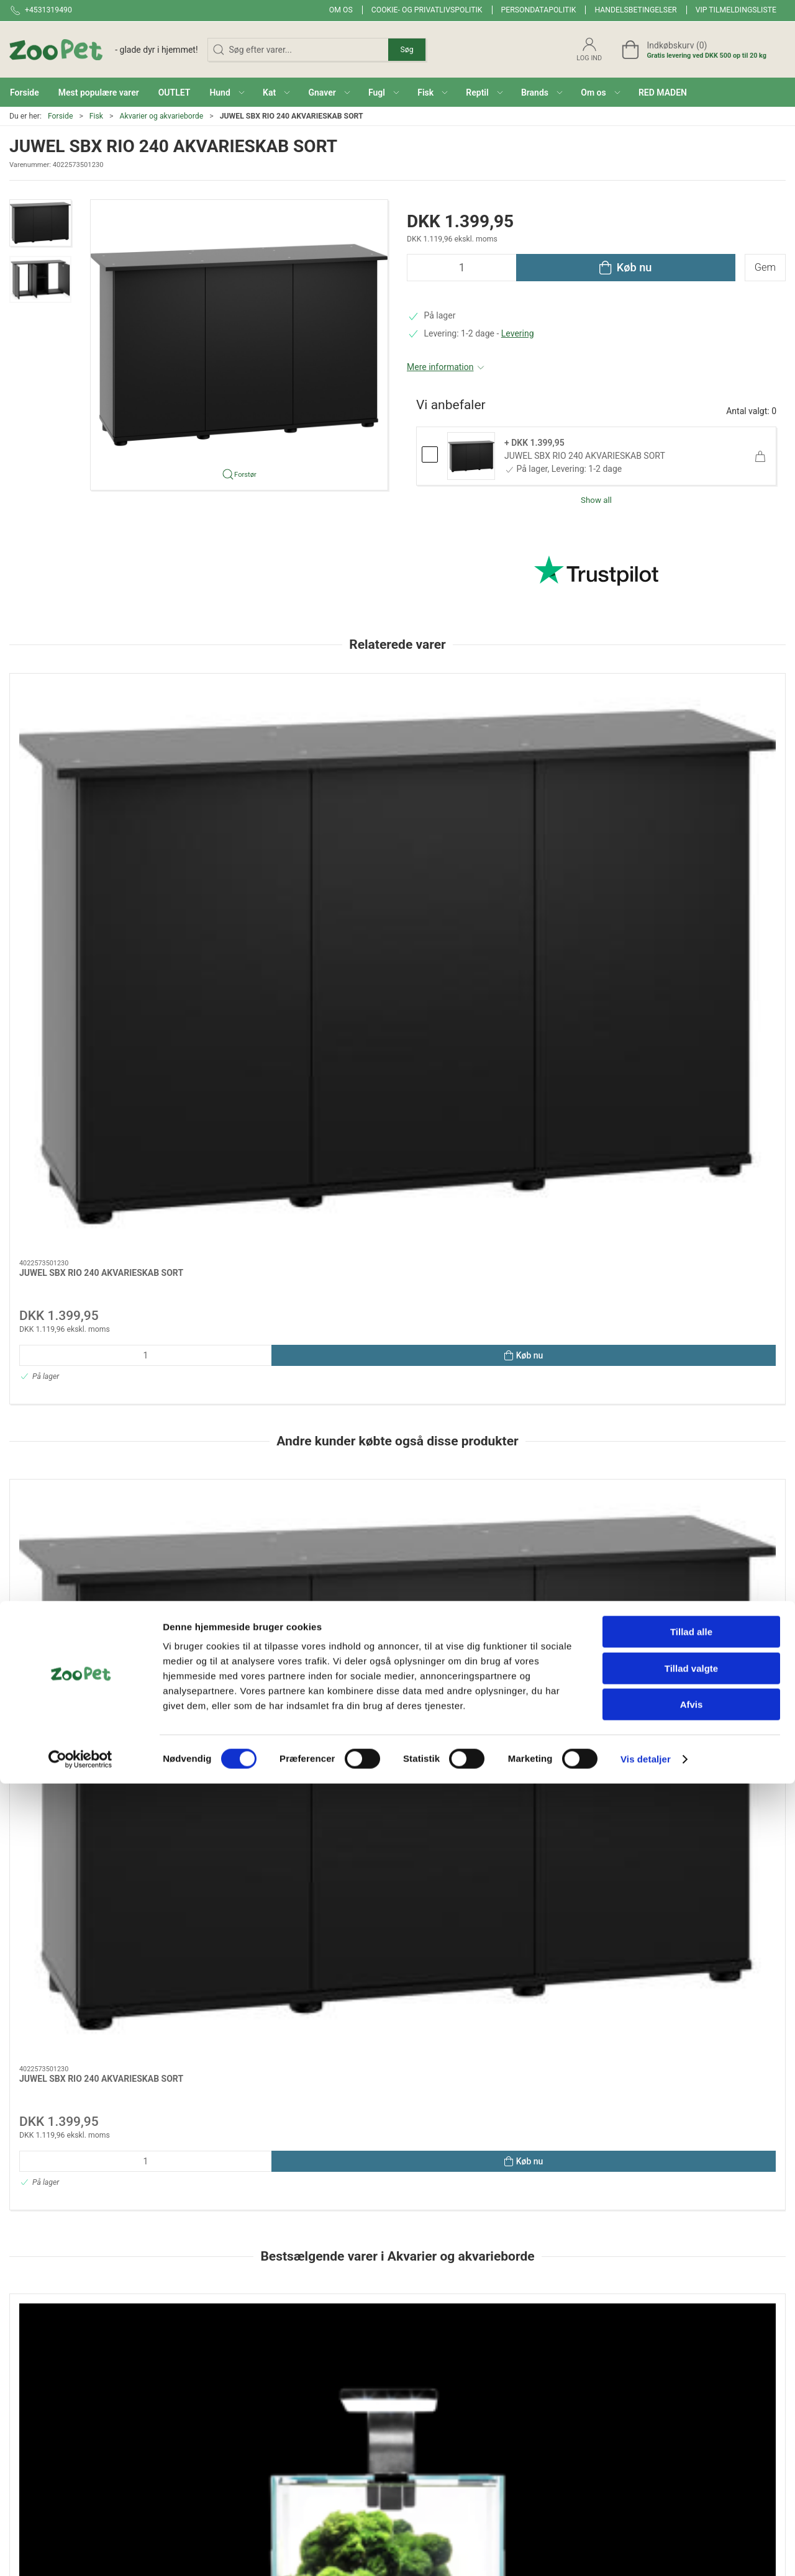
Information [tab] (42, 1833)
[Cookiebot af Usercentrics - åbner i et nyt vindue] (80, 2551)
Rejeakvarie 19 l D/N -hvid (69, 1598)
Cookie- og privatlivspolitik (427, 10)
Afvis (691, 2497)
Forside (60, 116)
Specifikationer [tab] (48, 1865)
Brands (290, 2368)
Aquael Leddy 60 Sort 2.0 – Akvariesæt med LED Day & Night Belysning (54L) (544, 1610)
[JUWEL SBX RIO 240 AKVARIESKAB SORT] (83, 731)
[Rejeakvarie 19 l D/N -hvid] (83, 1527)
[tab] (389, 1753)
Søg (406, 49)
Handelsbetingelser (635, 10)
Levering (517, 333)
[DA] (103, 50)
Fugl (412, 2386)
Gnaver (418, 2368)
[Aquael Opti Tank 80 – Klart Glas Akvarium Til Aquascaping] (240, 1527)
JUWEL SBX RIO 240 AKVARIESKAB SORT (584, 456)
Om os (341, 10)
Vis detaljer (645, 2551)
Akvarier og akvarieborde (161, 116)
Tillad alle (691, 2424)
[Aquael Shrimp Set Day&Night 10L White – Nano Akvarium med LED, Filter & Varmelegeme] (397, 1527)
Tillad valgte (691, 2461)
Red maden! (299, 2386)
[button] (226, 92)
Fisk (96, 116)
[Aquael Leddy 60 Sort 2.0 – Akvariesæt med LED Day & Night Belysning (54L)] (555, 1527)
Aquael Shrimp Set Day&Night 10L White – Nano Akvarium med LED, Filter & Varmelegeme (395, 1610)
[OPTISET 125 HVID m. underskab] (712, 1527)
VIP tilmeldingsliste (736, 10)
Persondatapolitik (538, 10)
